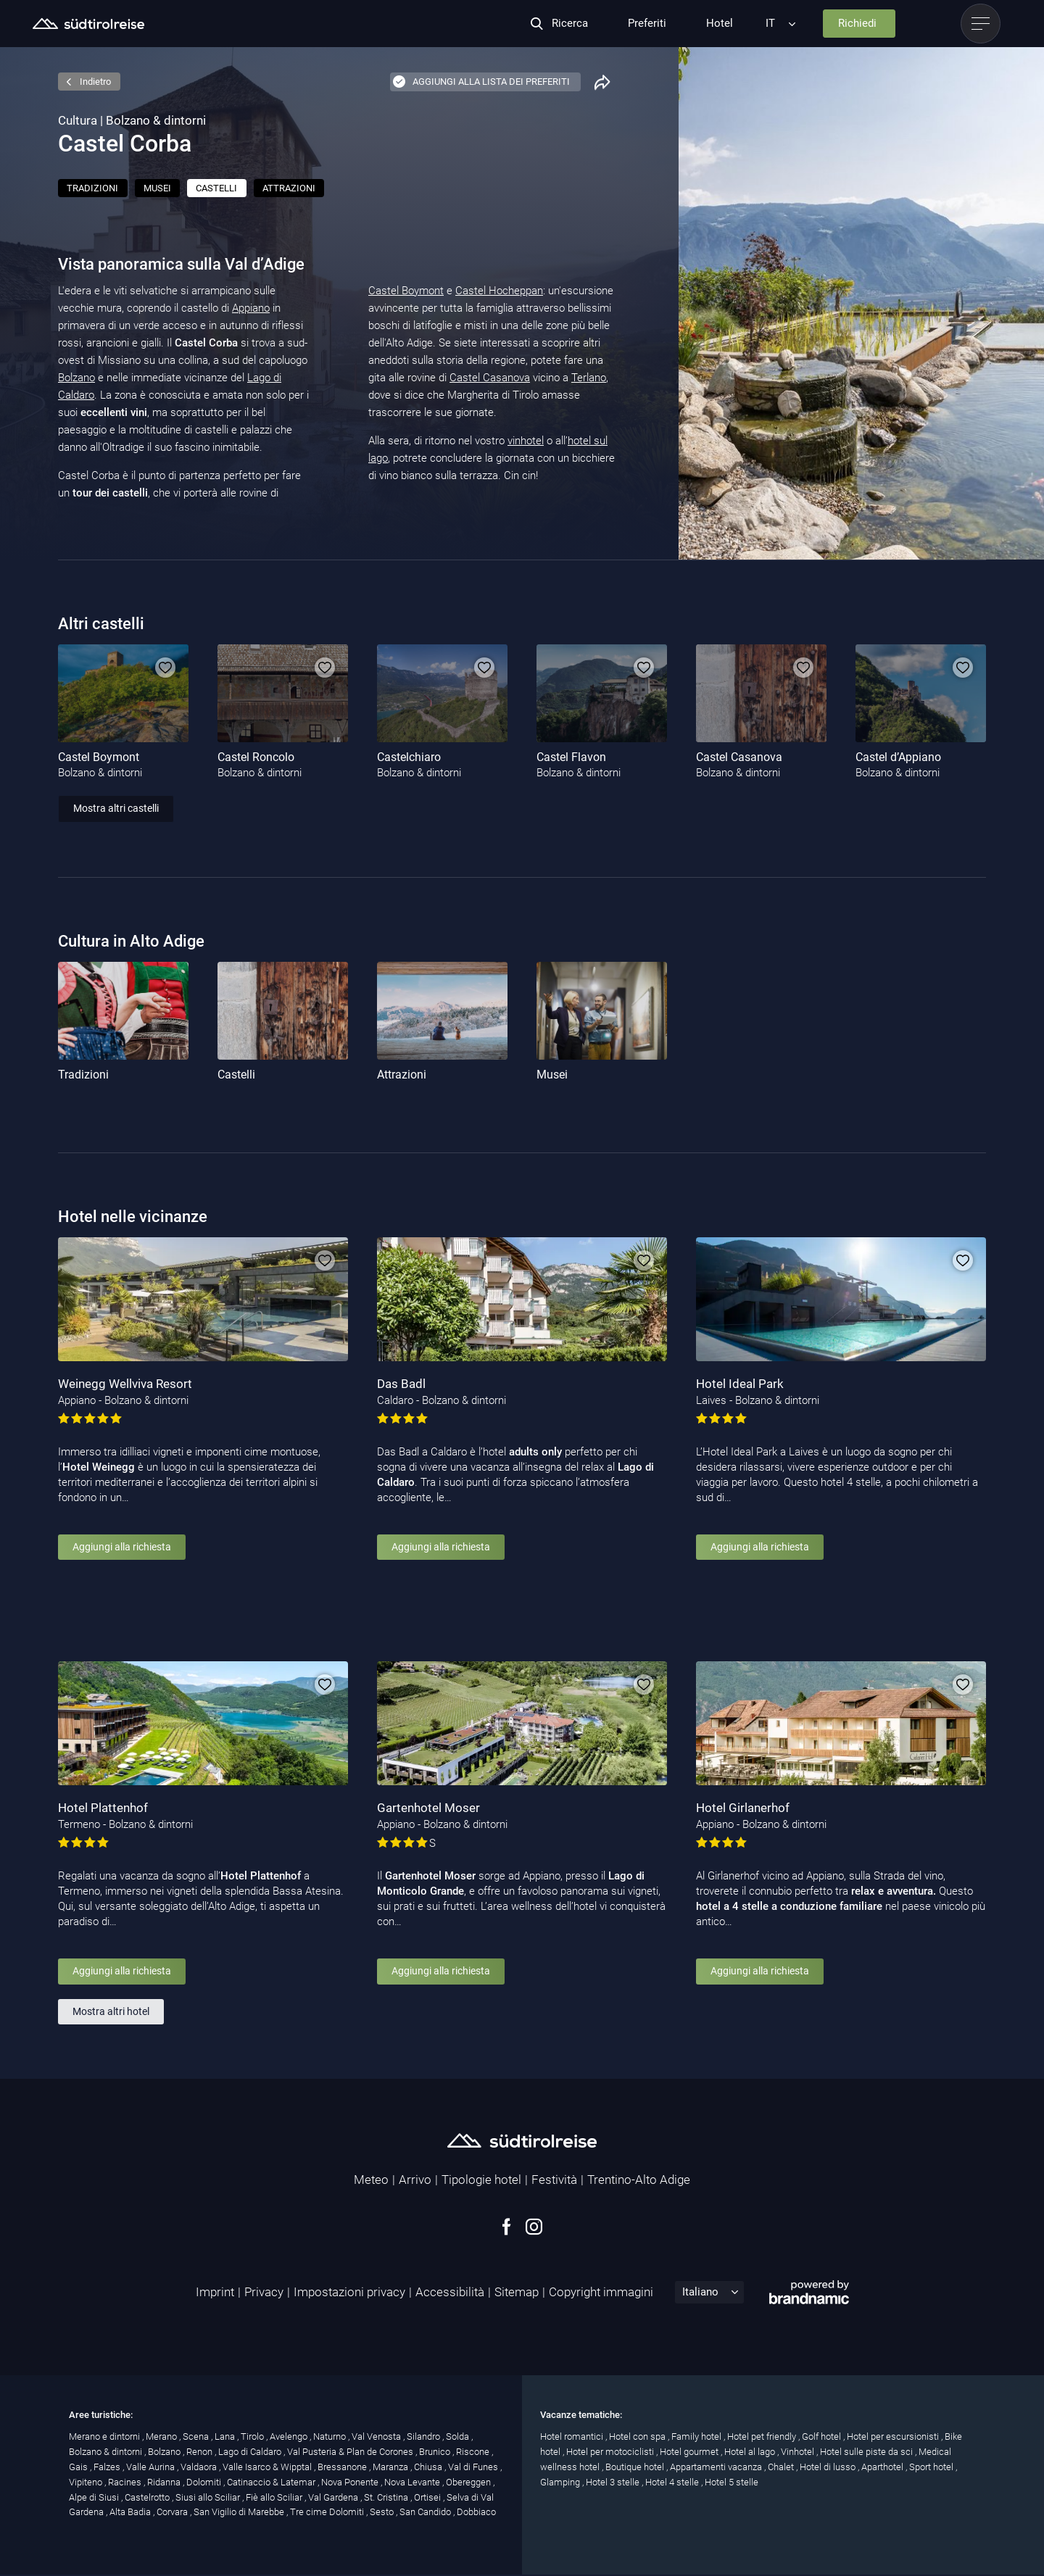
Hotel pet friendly (762, 2436)
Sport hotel (932, 2466)
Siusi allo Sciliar (208, 2497)
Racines (126, 2482)
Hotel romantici (572, 2436)
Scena (197, 2436)
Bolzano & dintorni (106, 2451)
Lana (226, 2436)
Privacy (263, 2292)
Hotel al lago (750, 2451)
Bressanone (343, 2466)
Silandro (424, 2436)
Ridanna (165, 2482)
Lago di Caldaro (250, 2451)
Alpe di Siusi (95, 2497)
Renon (200, 2451)
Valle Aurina (151, 2466)
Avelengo (290, 2436)
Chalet (782, 2466)
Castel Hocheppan (499, 290)
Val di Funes (474, 2466)
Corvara (173, 2511)
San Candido (426, 2511)
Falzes (108, 2466)
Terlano (588, 377)
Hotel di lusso (829, 2466)
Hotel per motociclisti (611, 2451)
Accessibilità (449, 2292)
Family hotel (697, 2436)
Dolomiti (204, 2482)
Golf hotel (822, 2436)
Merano (162, 2436)
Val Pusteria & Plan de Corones (351, 2451)
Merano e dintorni (105, 2436)
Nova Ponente (351, 2482)
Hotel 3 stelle (614, 2482)
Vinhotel (798, 2451)
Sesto (383, 2511)
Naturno (330, 2436)
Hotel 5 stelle (731, 2482)
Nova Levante (413, 2482)
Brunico (435, 2451)
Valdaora (200, 2466)
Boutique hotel (635, 2466)
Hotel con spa (638, 2436)
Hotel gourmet (690, 2451)
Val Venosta (377, 2436)
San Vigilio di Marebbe (240, 2511)
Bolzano (76, 377)
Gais (79, 2466)
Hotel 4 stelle (673, 2482)
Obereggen (469, 2482)
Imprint (215, 2292)
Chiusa (429, 2466)
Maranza (391, 2466)
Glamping (561, 2482)
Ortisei (428, 2497)
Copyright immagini (601, 2292)
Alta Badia (131, 2511)
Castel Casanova (490, 377)
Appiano (251, 308)
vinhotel (526, 440)
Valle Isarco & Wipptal (268, 2466)
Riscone (474, 2451)
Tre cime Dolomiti (328, 2511)
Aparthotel (883, 2466)
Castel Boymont (406, 290)
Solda (458, 2436)
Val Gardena (334, 2497)
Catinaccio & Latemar (272, 2482)
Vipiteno (86, 2482)
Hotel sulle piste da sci (867, 2451)
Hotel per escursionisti (894, 2436)
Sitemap (516, 2292)
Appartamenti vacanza (717, 2466)
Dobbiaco (476, 2511)
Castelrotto (148, 2497)
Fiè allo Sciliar (275, 2497)
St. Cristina (387, 2497)
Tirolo (253, 2436)
